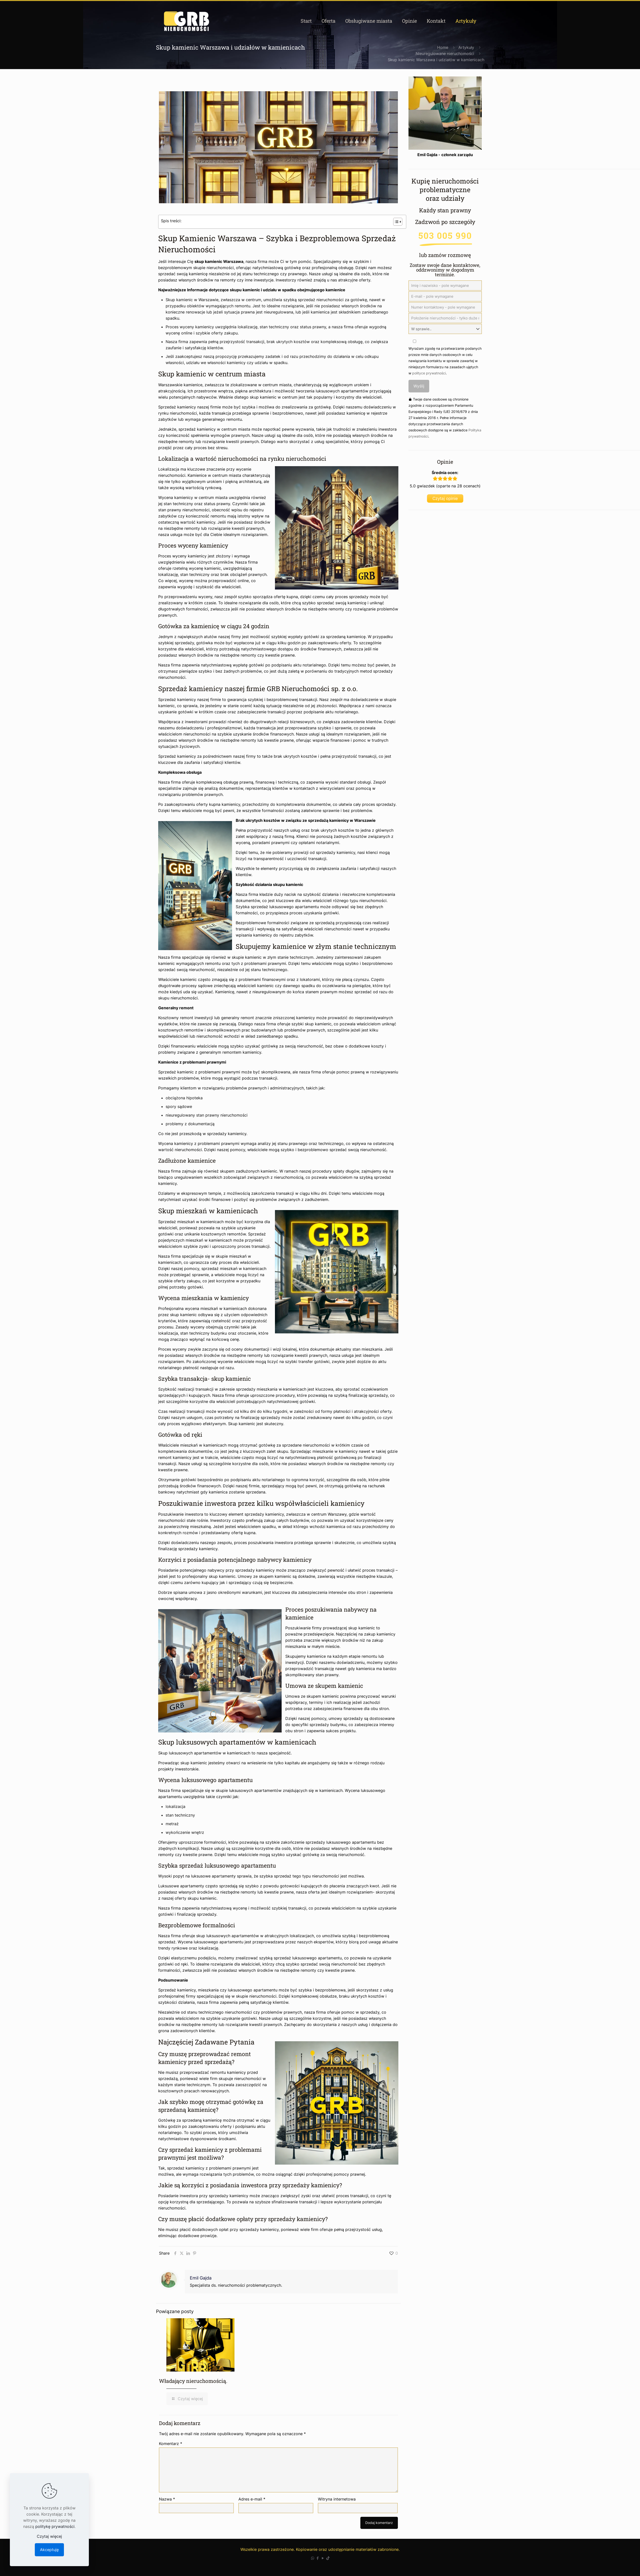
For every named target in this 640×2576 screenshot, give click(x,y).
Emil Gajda (201, 2278)
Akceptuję (49, 2549)
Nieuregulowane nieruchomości (445, 53)
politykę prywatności (55, 2526)
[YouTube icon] (323, 2558)
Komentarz (170, 2443)
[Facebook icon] (318, 2558)
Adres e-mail (251, 2499)
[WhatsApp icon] (312, 2558)
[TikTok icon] (328, 2558)
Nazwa (167, 2499)
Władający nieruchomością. (193, 2380)
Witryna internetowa (337, 2499)
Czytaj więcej (49, 2536)
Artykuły (466, 47)
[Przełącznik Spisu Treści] (395, 222)
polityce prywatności (428, 373)
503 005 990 (445, 235)
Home (442, 47)
